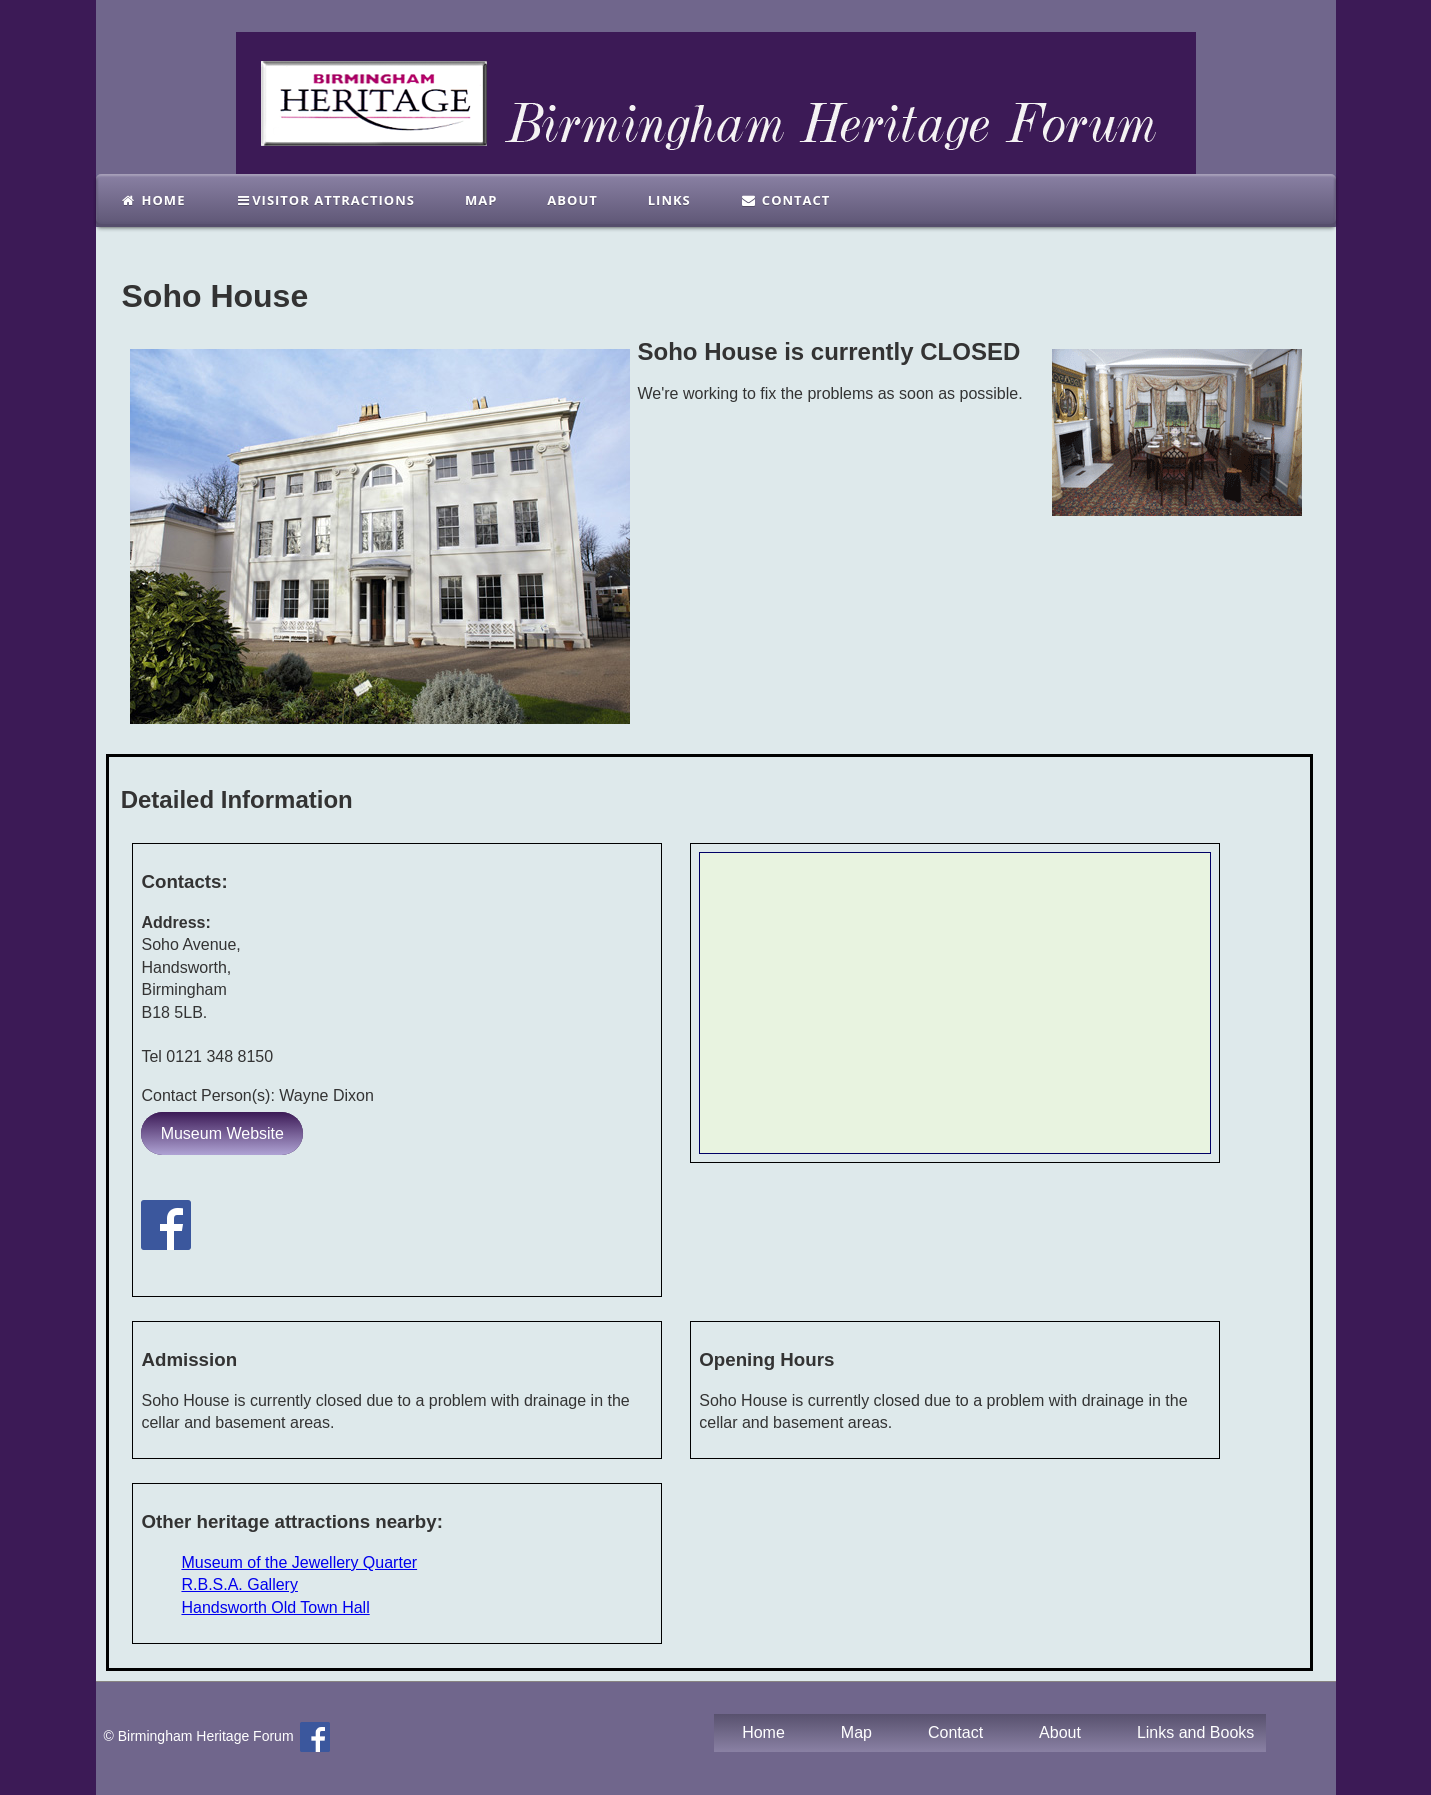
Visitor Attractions (325, 200)
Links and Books (1195, 1732)
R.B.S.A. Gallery (239, 1584)
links (669, 200)
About (572, 200)
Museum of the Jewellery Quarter (299, 1562)
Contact (786, 200)
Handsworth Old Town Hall (275, 1607)
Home (153, 200)
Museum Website (222, 1133)
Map (481, 200)
